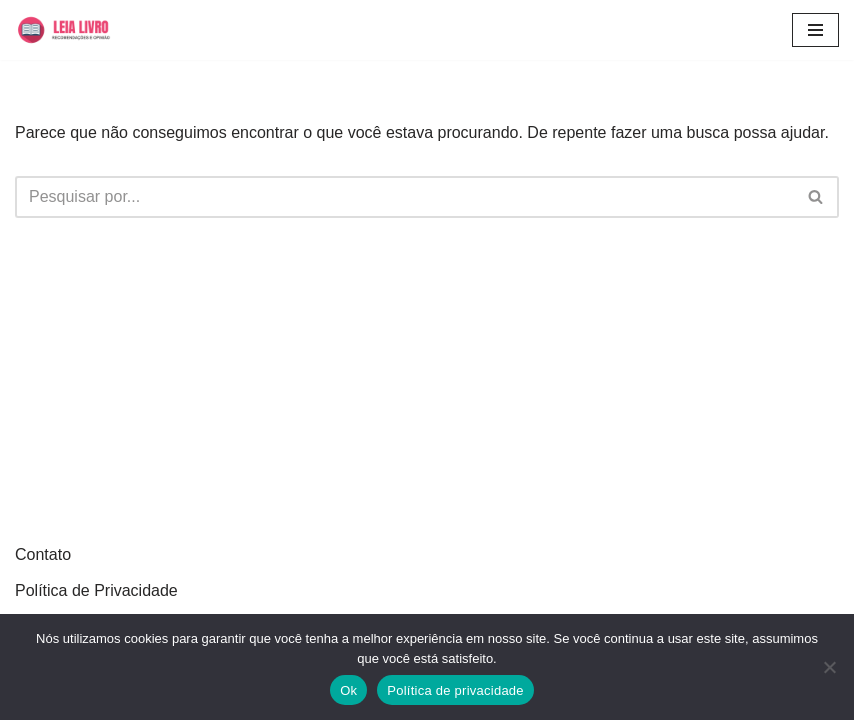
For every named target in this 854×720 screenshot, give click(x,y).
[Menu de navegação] (815, 30)
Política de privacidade (455, 690)
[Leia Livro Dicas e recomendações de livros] (75, 30)
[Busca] (404, 197)
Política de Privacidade (96, 590)
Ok (348, 690)
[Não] (829, 667)
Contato (43, 554)
